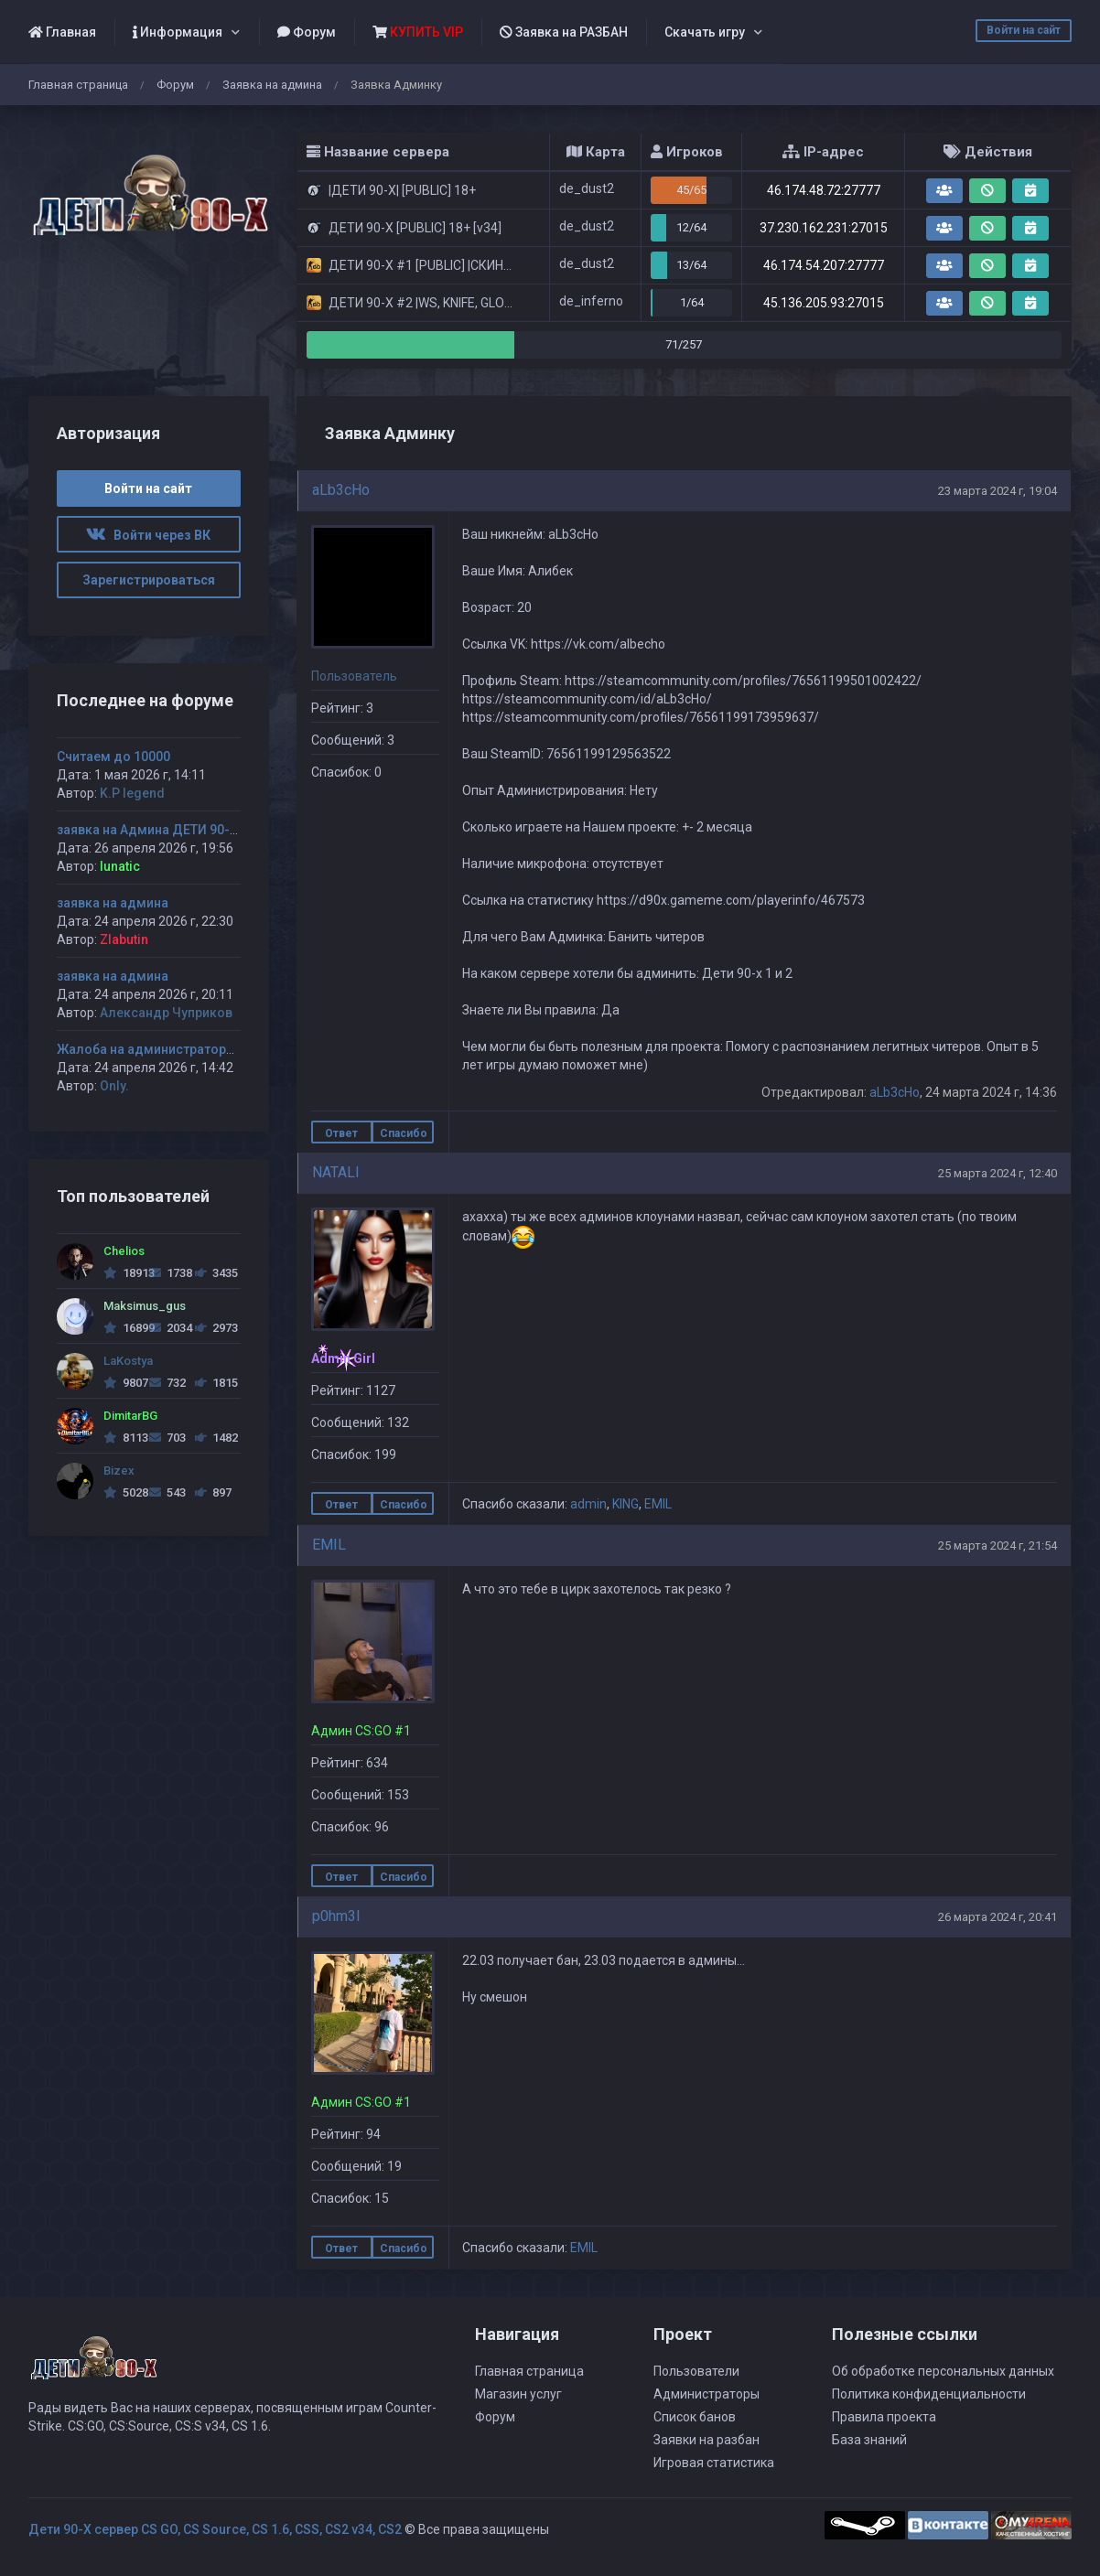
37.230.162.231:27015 (824, 227)
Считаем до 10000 (113, 756)
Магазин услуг (518, 2394)
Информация (177, 32)
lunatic (120, 866)
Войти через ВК (148, 535)
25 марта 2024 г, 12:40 (997, 1173)
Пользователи (696, 2371)
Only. (114, 1086)
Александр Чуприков (166, 1012)
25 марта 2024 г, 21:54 (997, 1545)
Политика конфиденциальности (929, 2394)
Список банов (694, 2417)
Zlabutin (124, 939)
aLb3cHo (341, 490)
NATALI (336, 1172)
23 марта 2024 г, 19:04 (997, 491)
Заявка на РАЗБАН (564, 32)
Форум (306, 32)
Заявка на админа (272, 84)
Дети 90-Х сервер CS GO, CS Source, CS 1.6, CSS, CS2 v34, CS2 (215, 2529)
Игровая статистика (713, 2462)
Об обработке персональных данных (943, 2371)
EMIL (658, 1504)
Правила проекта (884, 2417)
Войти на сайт (1024, 30)
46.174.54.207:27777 (823, 265)
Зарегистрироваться (148, 580)
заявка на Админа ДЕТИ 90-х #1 (156, 829)
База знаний (869, 2439)
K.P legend (132, 793)
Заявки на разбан (706, 2439)
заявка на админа (112, 903)
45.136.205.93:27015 (823, 302)
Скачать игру (704, 32)
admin (588, 1504)
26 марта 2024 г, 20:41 (997, 1917)
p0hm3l (336, 1916)
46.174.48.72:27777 (823, 190)
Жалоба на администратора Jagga (166, 1049)
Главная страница (78, 84)
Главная (62, 32)
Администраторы (706, 2394)
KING (625, 1504)
